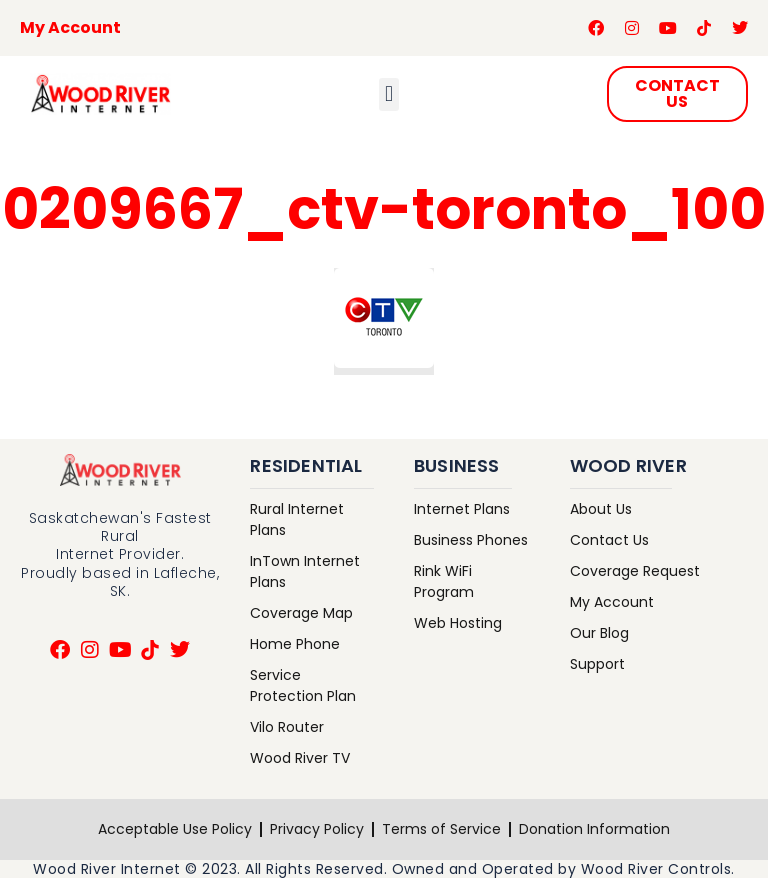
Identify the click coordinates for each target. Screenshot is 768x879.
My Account (70, 27)
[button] (388, 94)
